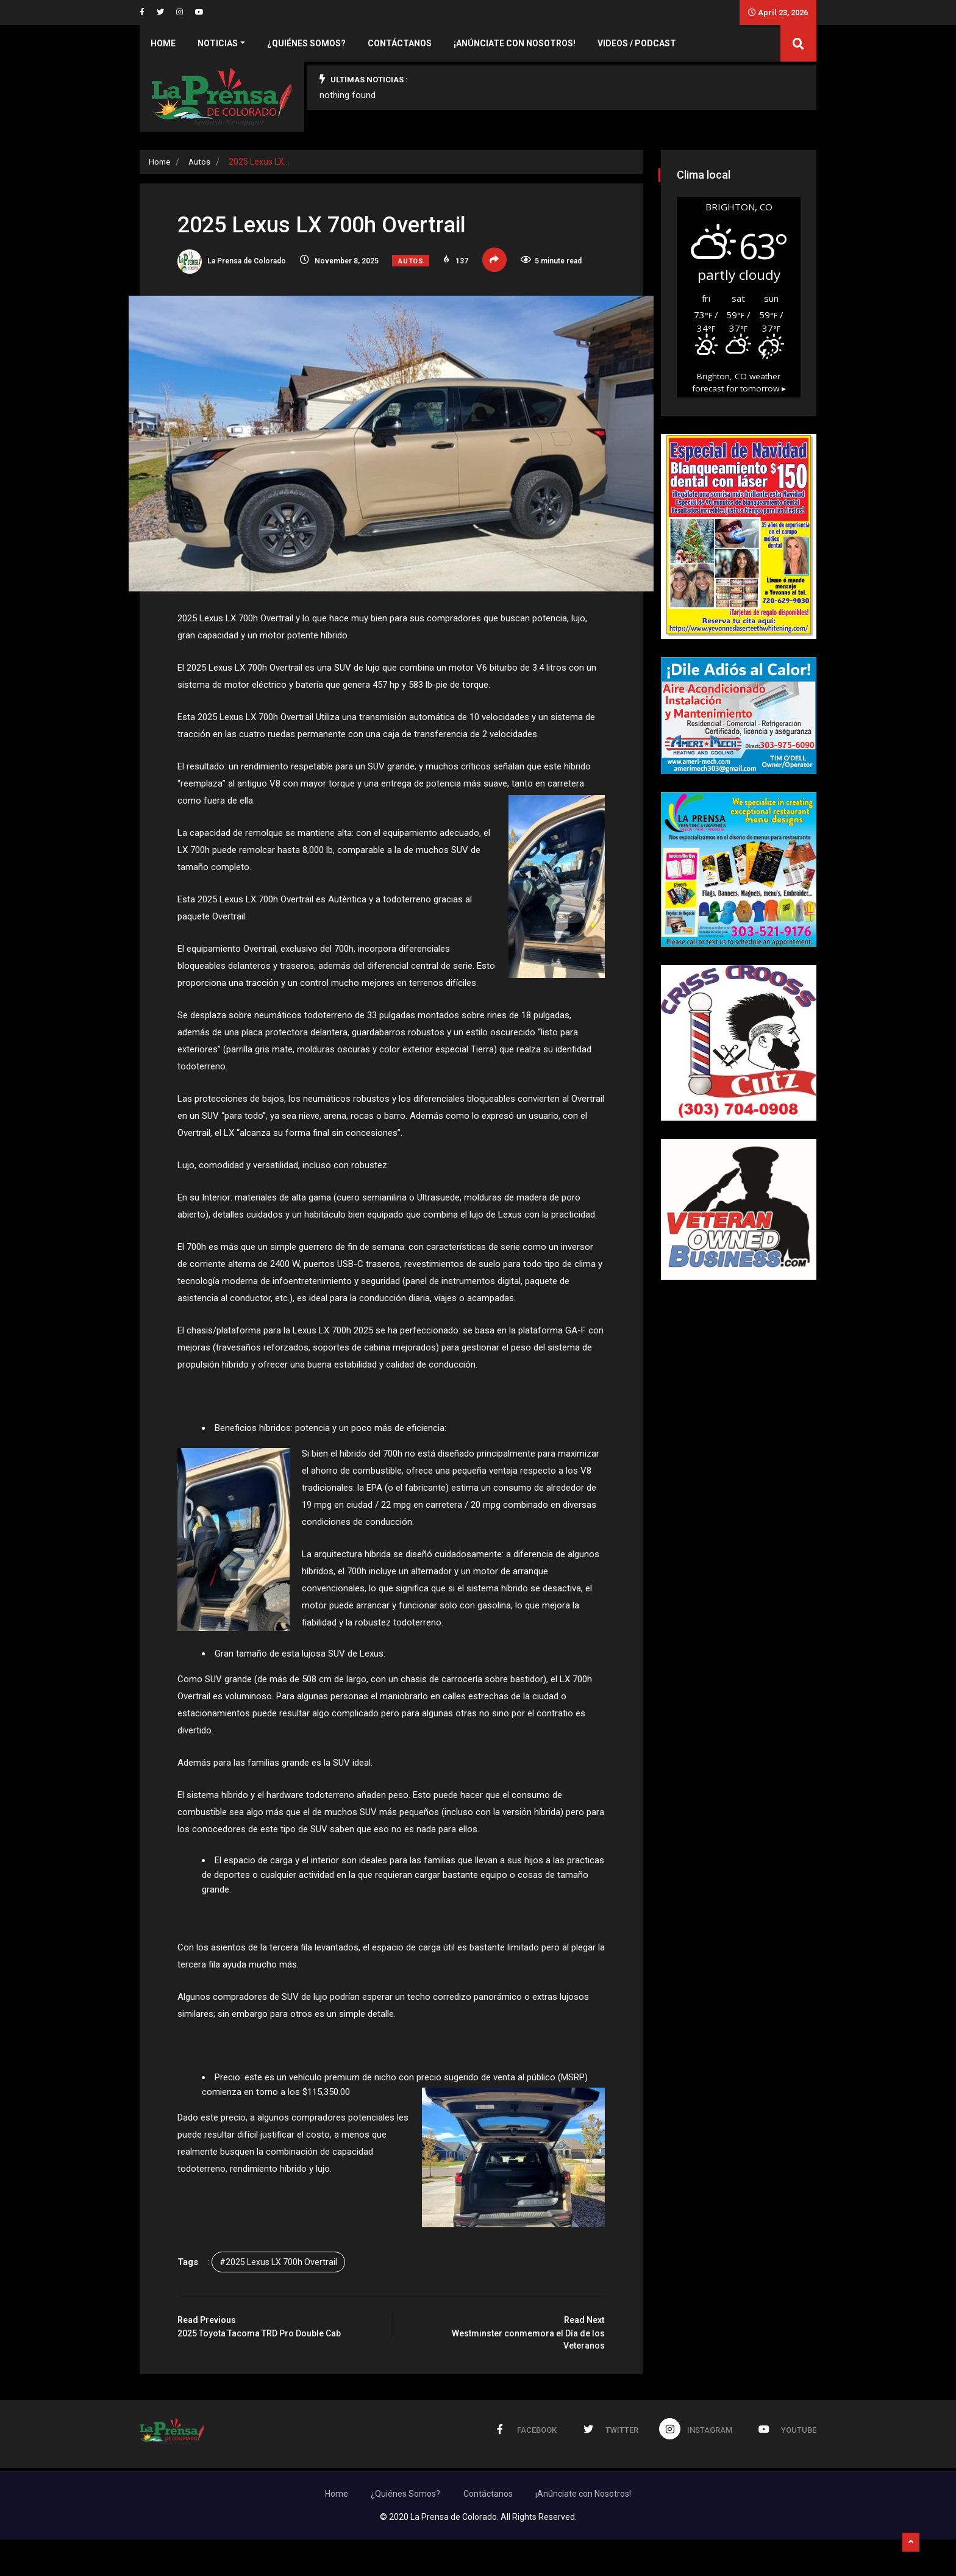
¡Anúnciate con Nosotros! (515, 43)
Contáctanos (400, 43)
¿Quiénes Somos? (306, 43)
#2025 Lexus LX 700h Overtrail (289, 2302)
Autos (201, 161)
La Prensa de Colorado (242, 264)
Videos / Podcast (637, 43)
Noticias (218, 43)
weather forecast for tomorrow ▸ (739, 414)
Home (163, 43)
